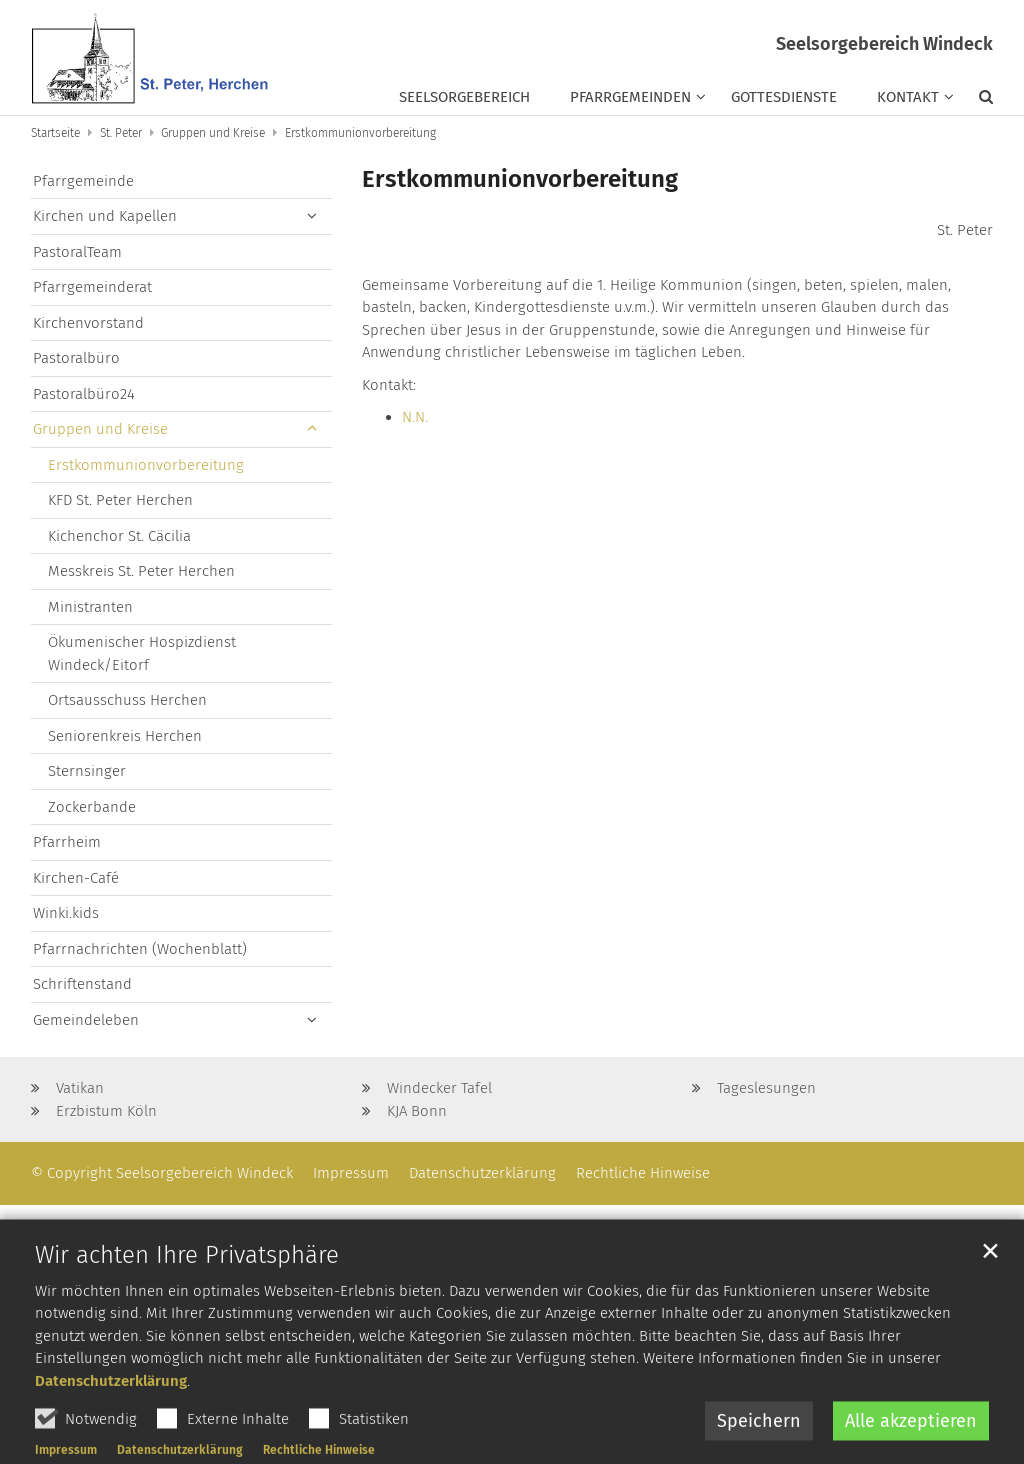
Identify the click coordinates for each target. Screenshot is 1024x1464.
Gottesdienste (784, 97)
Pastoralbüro (76, 358)
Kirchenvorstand (88, 323)
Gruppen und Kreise (213, 133)
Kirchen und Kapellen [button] (105, 216)
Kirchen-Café (76, 878)
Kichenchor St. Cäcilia (119, 536)
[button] (976, 101)
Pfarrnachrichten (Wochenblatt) (140, 949)
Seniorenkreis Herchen (125, 736)
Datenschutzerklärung (111, 1428)
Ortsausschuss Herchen (127, 700)
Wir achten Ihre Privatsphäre (187, 1302)
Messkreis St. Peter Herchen (141, 571)
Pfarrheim (67, 842)
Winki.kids (66, 913)
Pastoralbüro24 (84, 394)
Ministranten (90, 607)
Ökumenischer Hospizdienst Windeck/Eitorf (142, 653)
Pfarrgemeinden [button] (630, 97)
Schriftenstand (82, 984)
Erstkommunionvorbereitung (360, 133)
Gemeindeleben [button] (86, 1020)
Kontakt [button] (908, 97)
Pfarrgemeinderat (92, 287)
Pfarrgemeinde (83, 181)
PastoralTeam (77, 252)
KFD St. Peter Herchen (120, 500)
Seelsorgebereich (464, 97)
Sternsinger (87, 771)
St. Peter (121, 133)
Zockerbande (92, 807)
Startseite (55, 133)
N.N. (415, 417)
